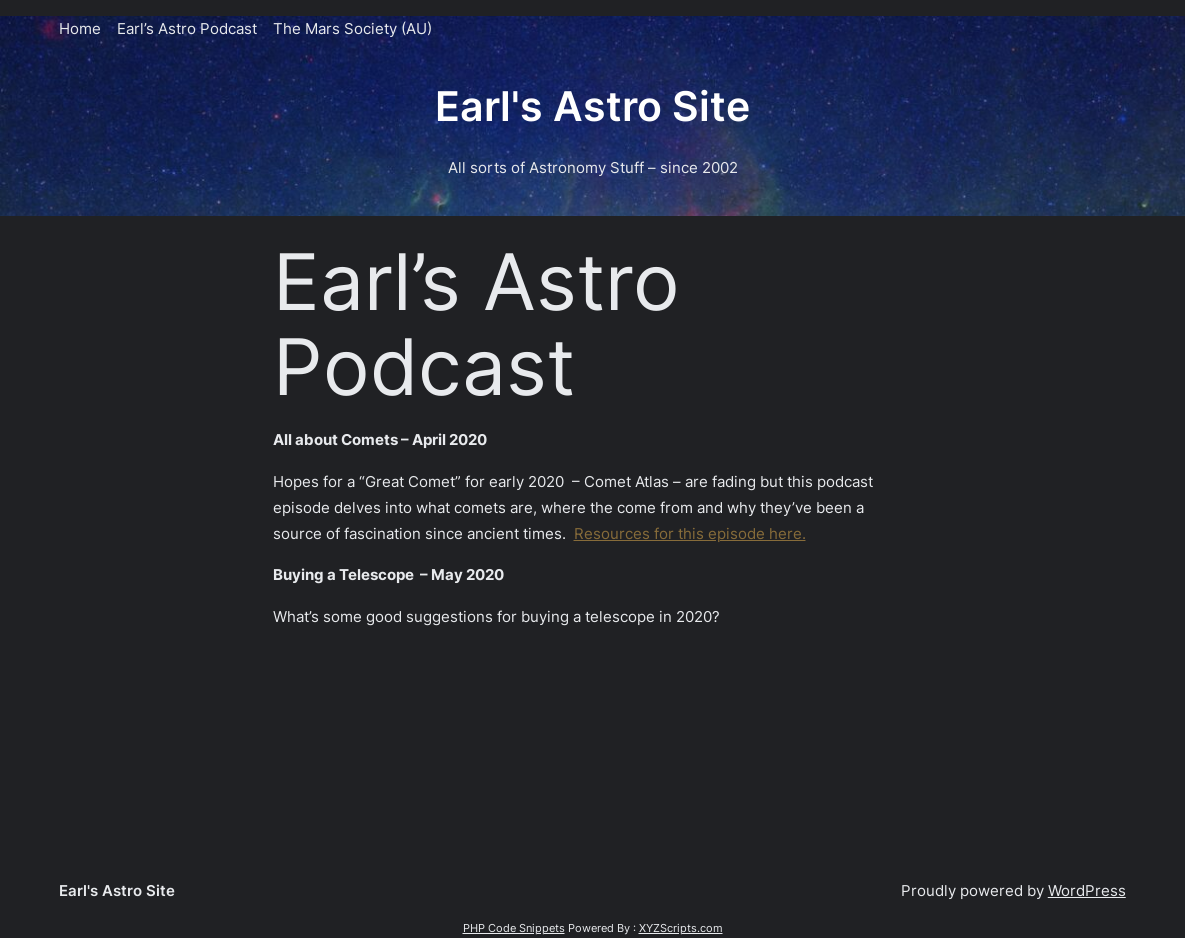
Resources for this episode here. (690, 533)
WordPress (1087, 890)
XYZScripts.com (681, 928)
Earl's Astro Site (592, 106)
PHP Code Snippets (514, 928)
